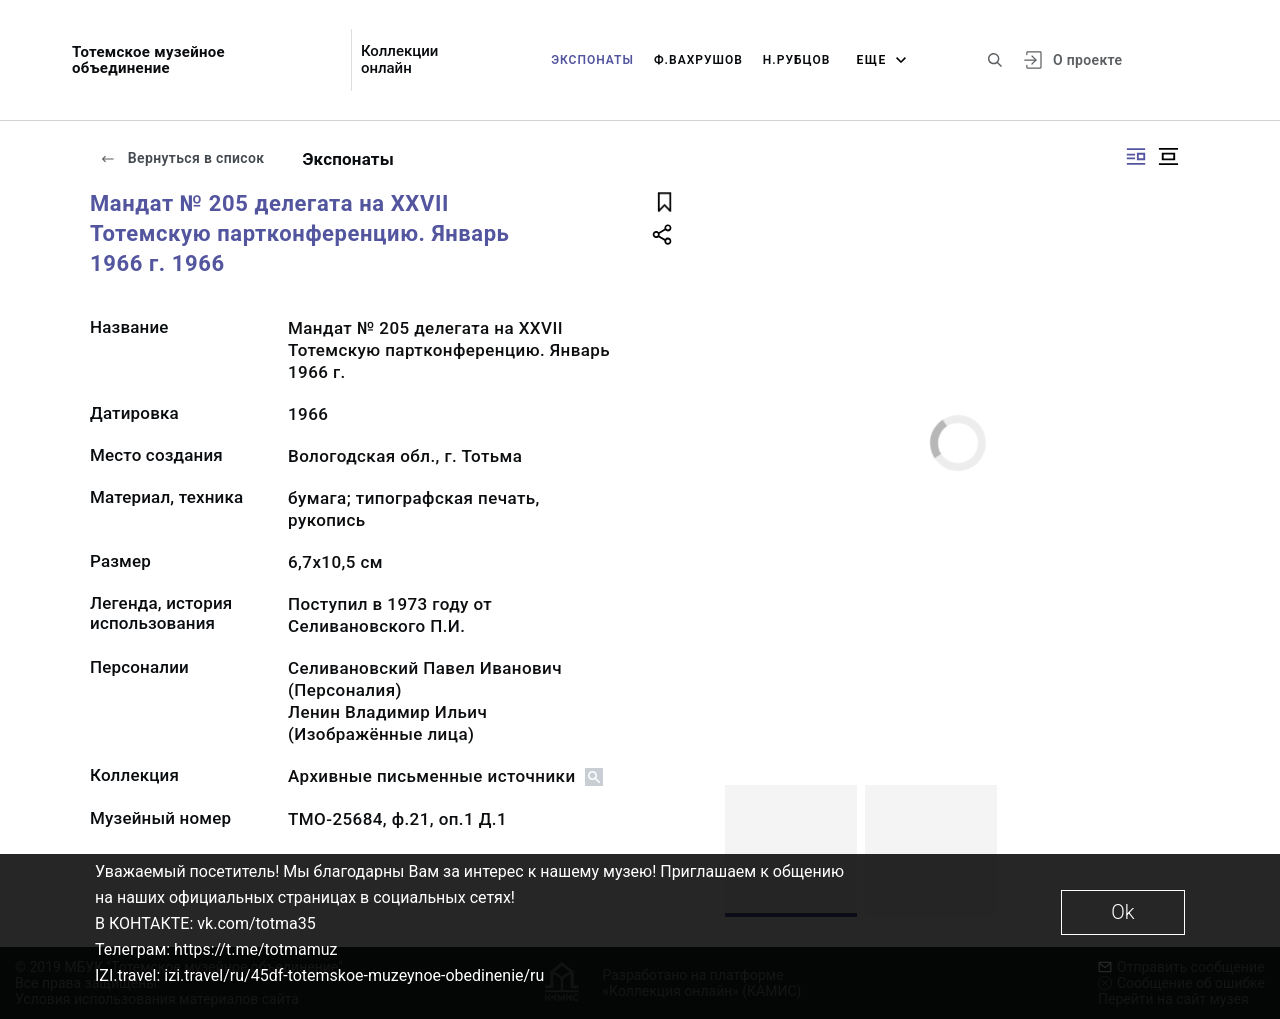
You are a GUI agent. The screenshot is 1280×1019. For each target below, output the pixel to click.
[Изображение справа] (1136, 156)
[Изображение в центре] (1168, 156)
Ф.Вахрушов (698, 60)
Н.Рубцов (797, 60)
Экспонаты (592, 60)
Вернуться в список (182, 158)
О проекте (1087, 60)
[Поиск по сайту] (995, 60)
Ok (1122, 912)
